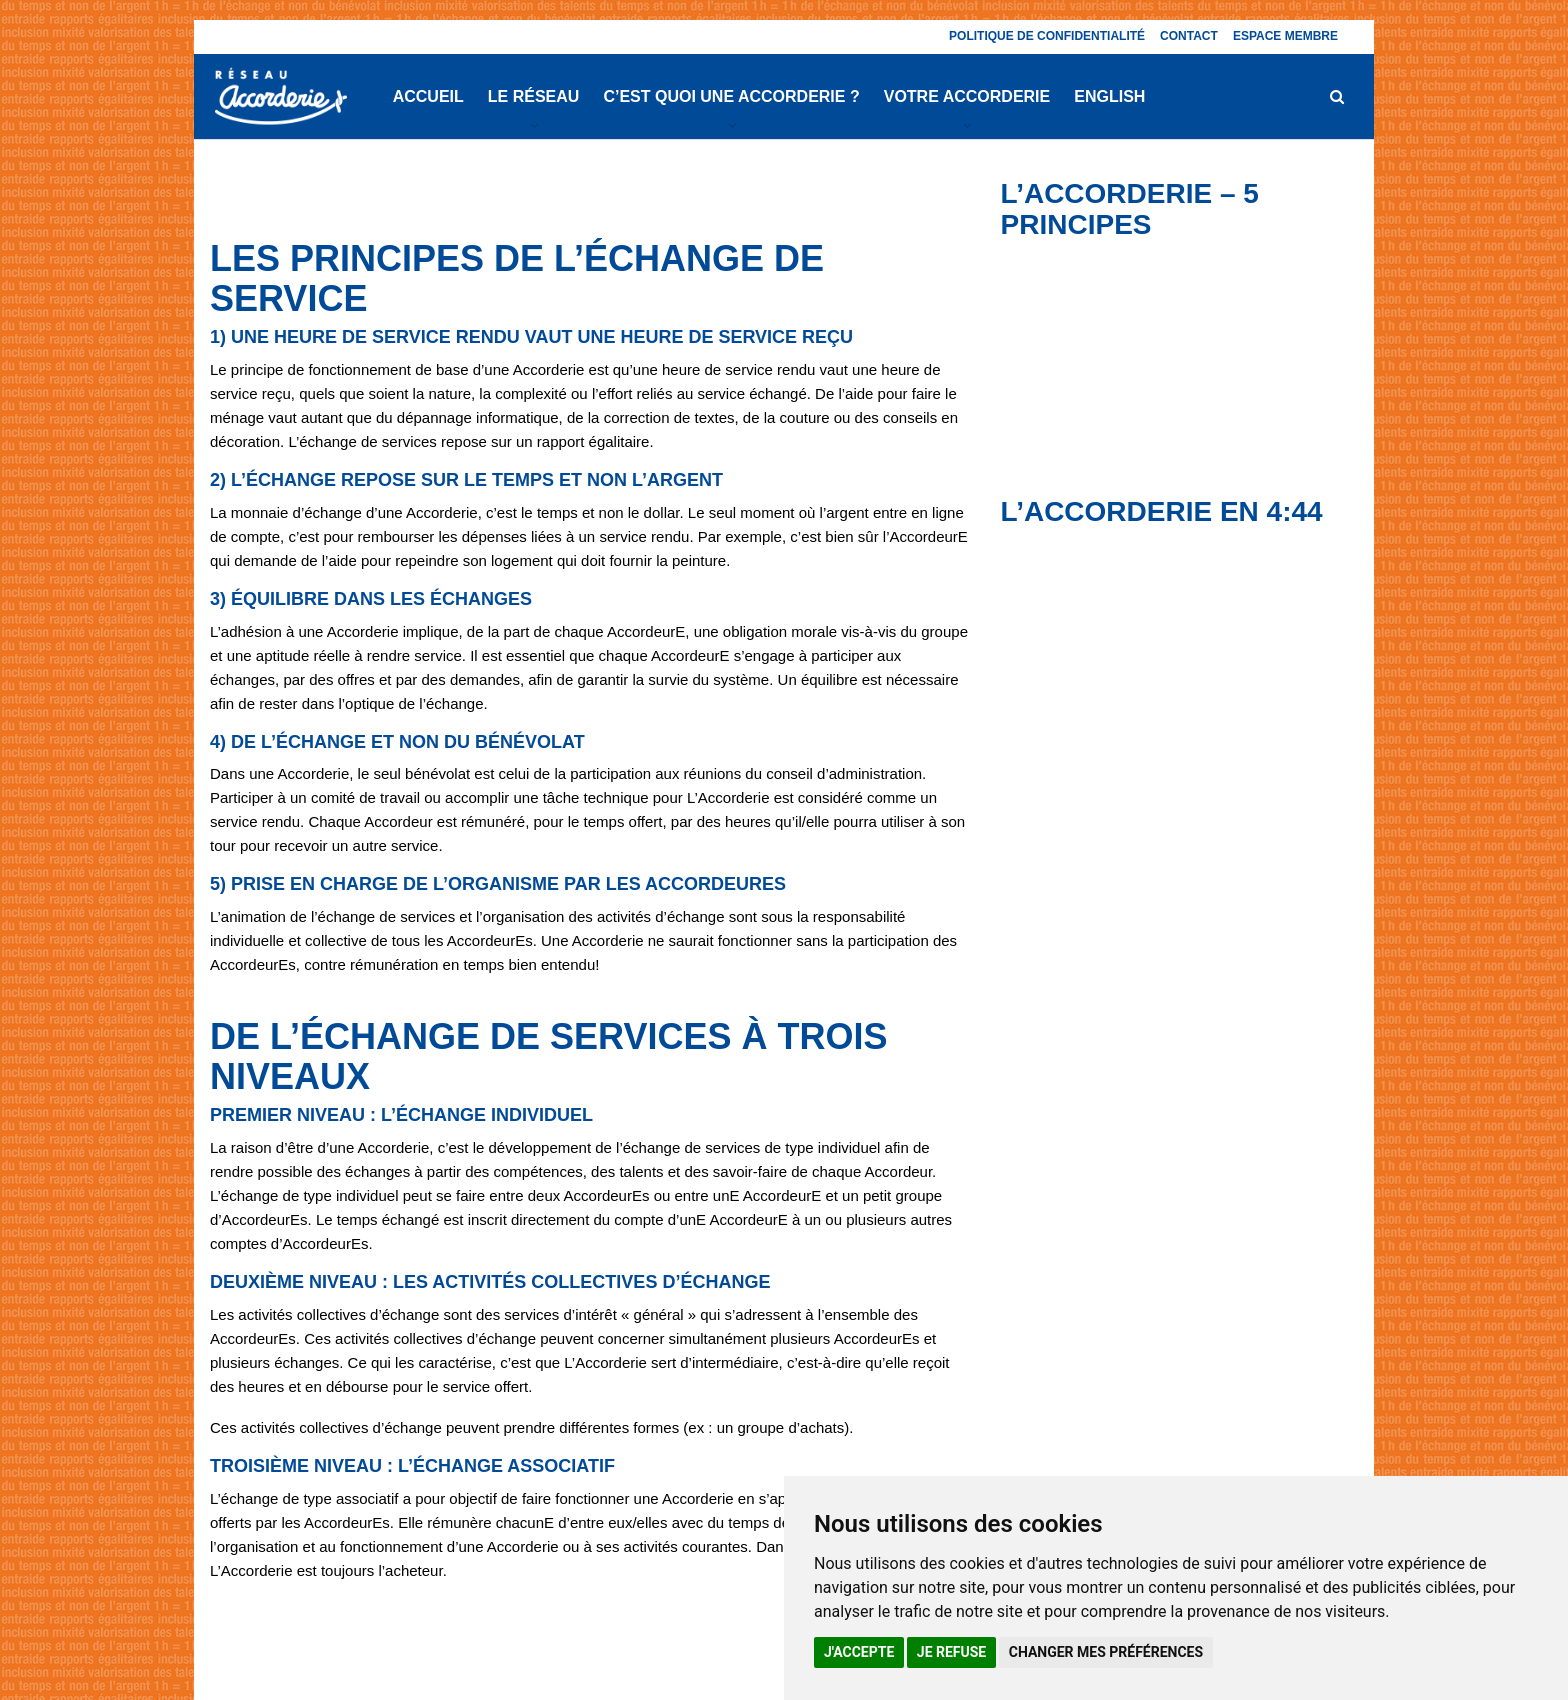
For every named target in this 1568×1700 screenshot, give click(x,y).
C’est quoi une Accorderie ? (731, 96)
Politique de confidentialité (1047, 36)
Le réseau (534, 96)
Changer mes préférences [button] (1106, 1652)
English (1109, 96)
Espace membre (1285, 36)
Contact (1189, 36)
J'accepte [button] (859, 1652)
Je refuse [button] (951, 1652)
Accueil (428, 96)
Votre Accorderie (967, 96)
